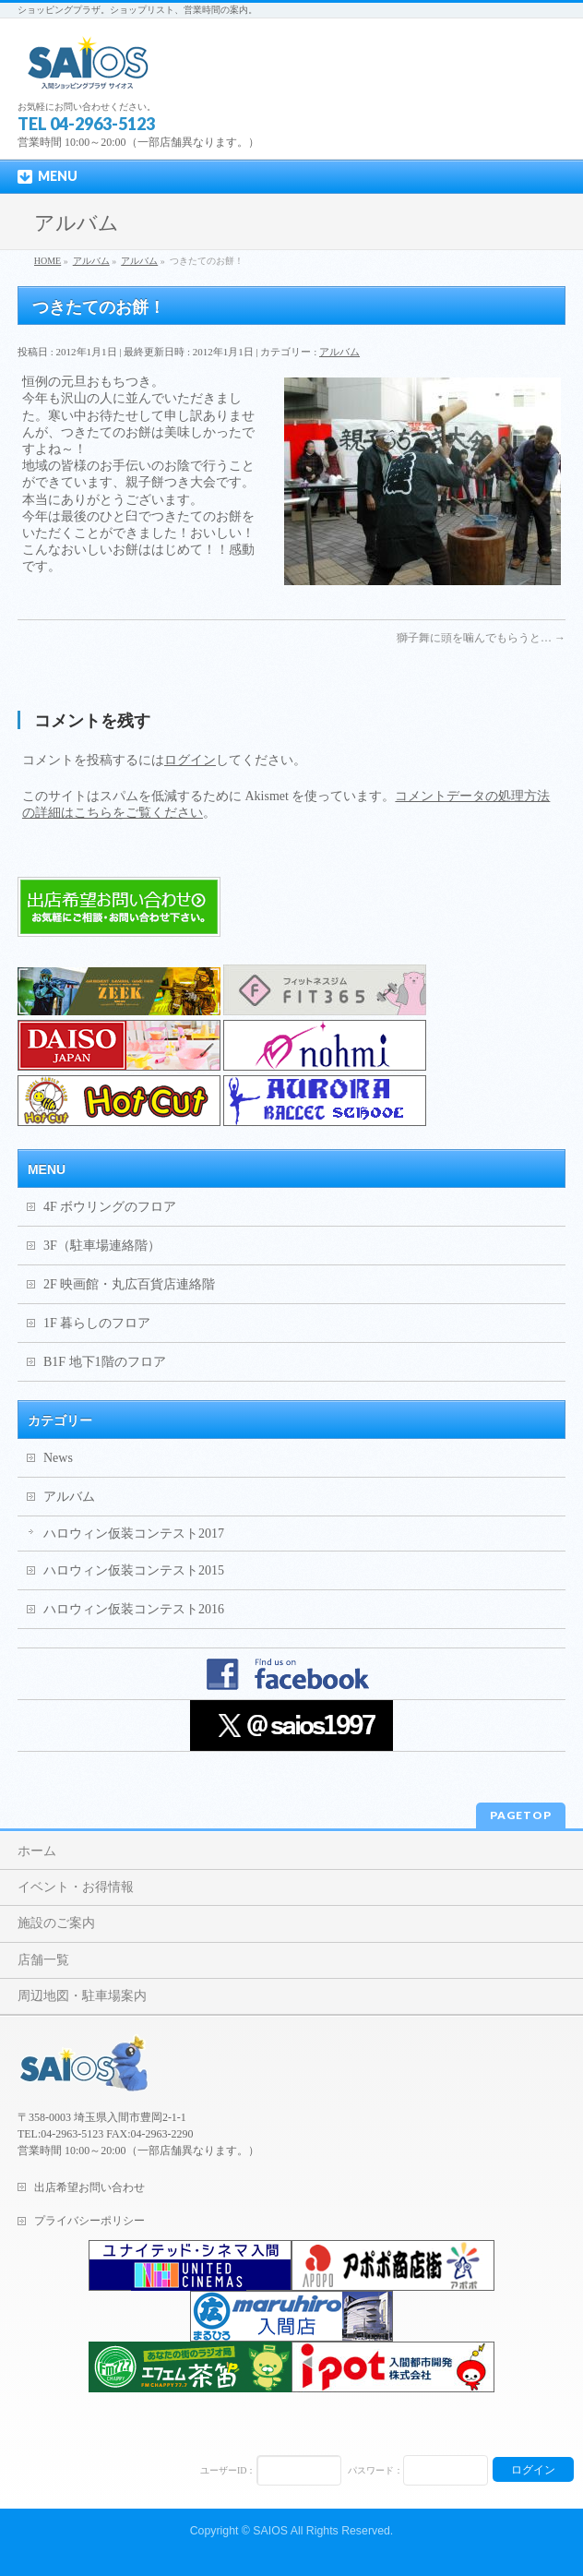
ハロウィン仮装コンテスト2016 (133, 1609)
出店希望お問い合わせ (89, 2187)
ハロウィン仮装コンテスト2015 (133, 1570)
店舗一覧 (43, 1960)
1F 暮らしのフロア (96, 1323)
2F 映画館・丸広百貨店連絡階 (129, 1284)
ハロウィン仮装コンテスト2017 (133, 1533)
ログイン (190, 760)
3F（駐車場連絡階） (102, 1245)
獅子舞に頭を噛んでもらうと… (481, 637)
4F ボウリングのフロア (109, 1207)
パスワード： (375, 2470)
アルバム (339, 351)
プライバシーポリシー (89, 2220)
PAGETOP (521, 1815)
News (58, 1458)
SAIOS (270, 2530)
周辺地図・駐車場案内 (82, 1996)
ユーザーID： (228, 2470)
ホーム (37, 1851)
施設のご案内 (56, 1923)
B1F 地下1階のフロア (104, 1362)
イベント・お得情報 (76, 1887)
